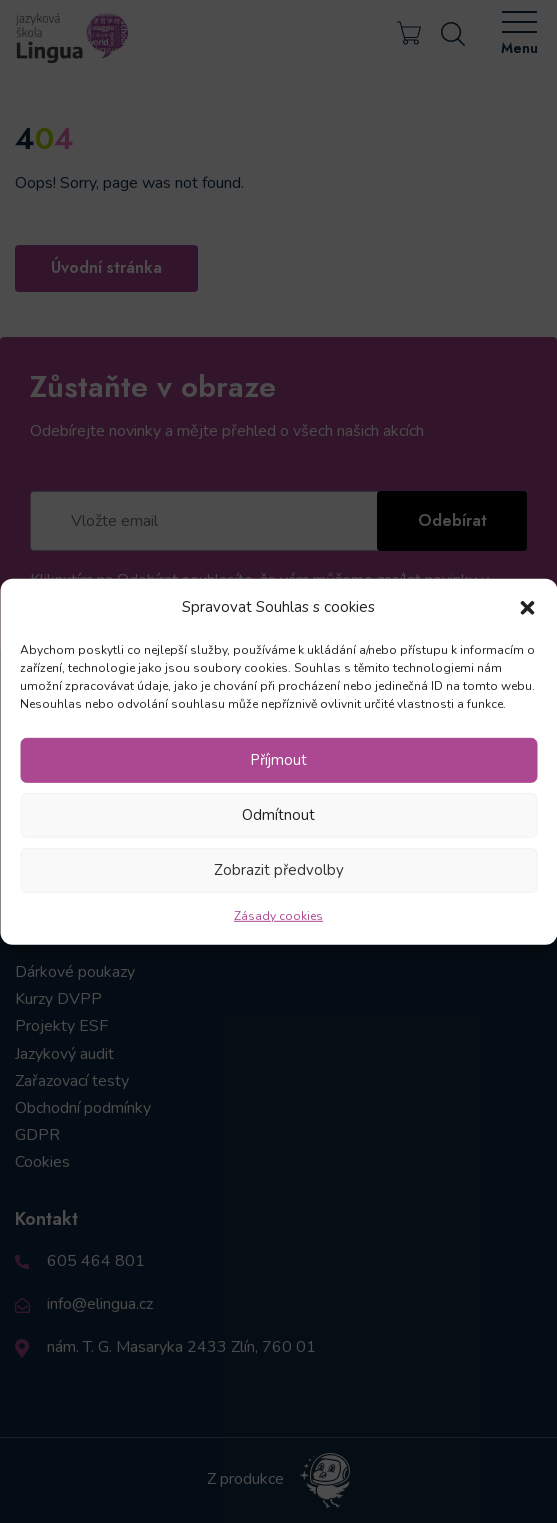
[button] (527, 607)
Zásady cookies (278, 916)
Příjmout (278, 760)
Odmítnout (278, 815)
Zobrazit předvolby (279, 870)
